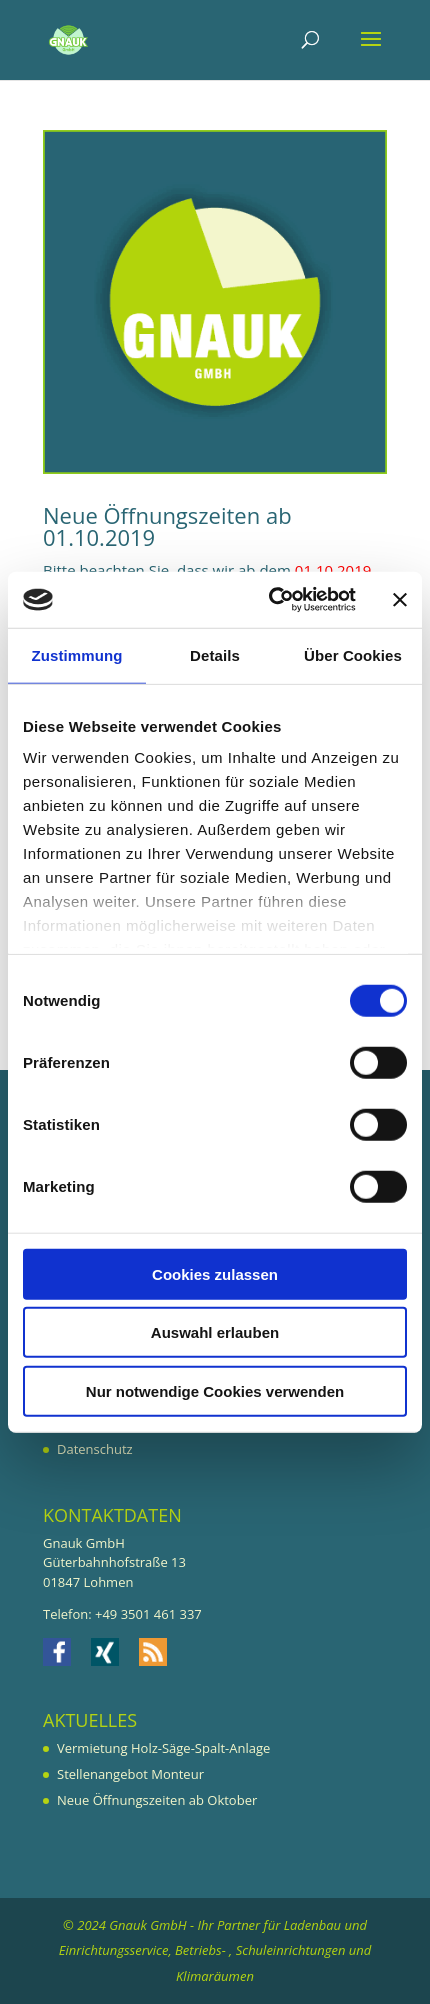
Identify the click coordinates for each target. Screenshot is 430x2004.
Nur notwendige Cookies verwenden (215, 1390)
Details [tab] (215, 654)
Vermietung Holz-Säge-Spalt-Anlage (163, 1748)
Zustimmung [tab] (77, 654)
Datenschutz (95, 1449)
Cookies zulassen (215, 1273)
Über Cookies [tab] (353, 654)
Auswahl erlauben (215, 1332)
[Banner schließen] (400, 600)
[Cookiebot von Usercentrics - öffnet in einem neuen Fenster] (270, 600)
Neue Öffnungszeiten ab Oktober (157, 1800)
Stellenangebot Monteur (130, 1774)
